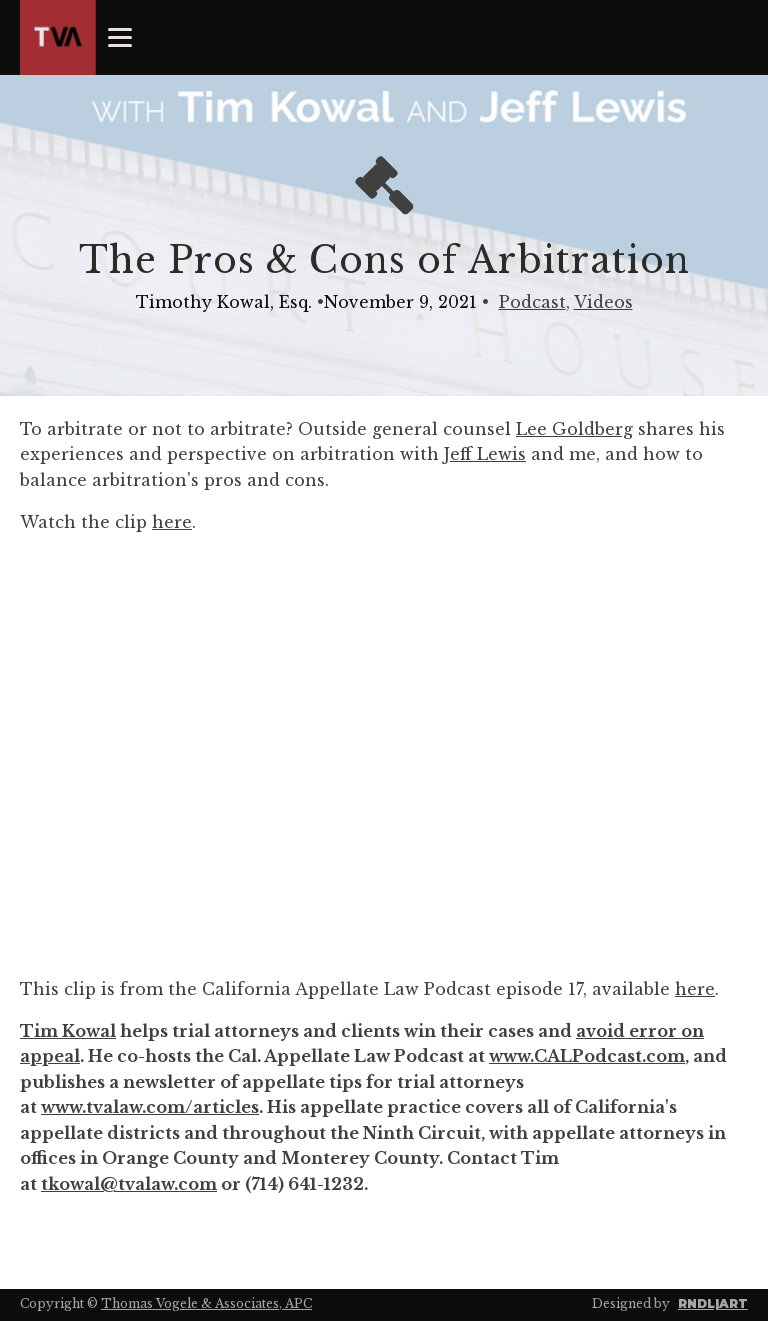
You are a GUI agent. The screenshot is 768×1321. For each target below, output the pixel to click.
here (172, 522)
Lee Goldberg (574, 429)
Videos (603, 302)
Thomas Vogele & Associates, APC (206, 1303)
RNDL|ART (713, 1303)
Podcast (532, 302)
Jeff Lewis (485, 454)
